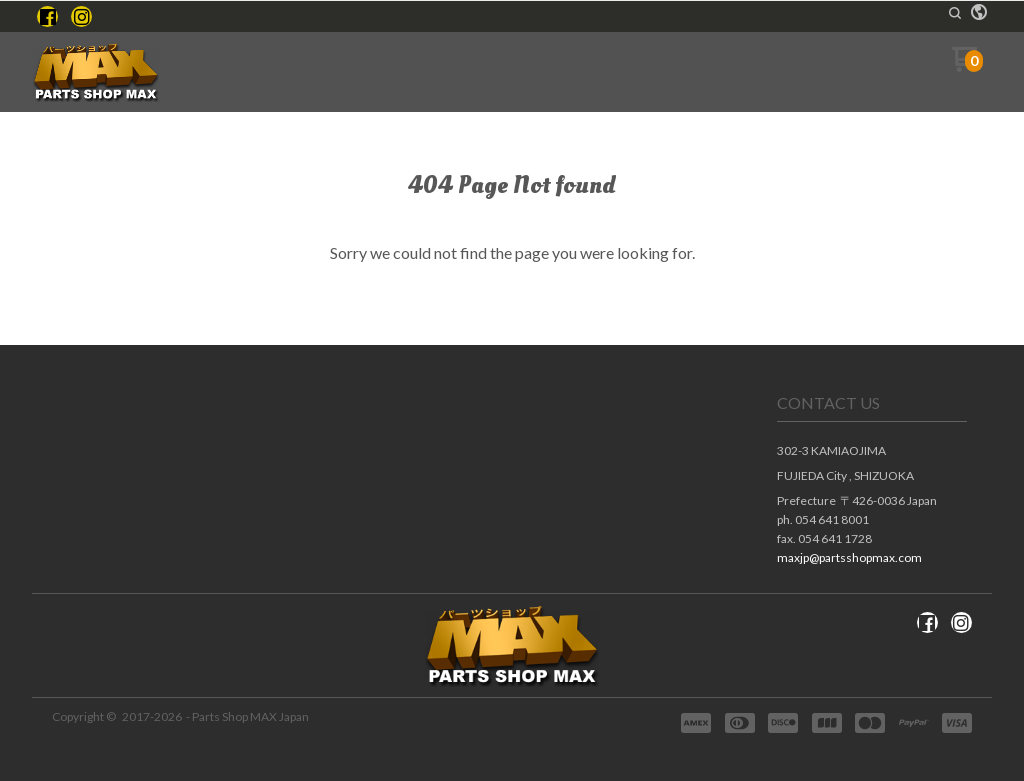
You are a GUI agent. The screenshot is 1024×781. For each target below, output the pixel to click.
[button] (955, 13)
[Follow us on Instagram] (82, 17)
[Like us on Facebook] (48, 17)
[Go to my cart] (967, 66)
